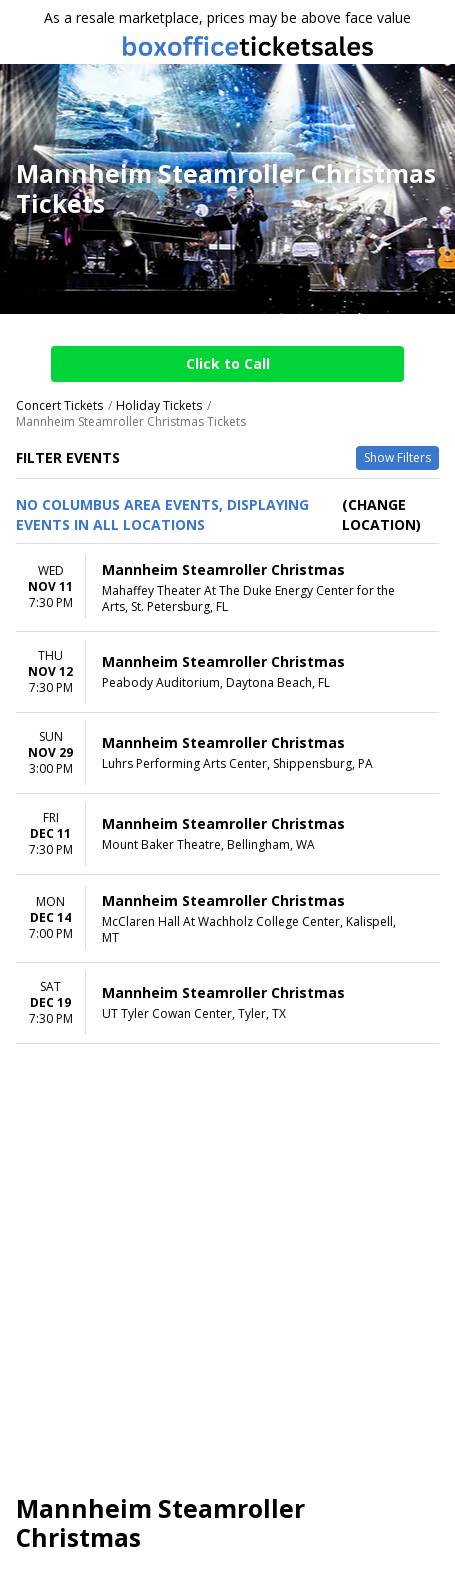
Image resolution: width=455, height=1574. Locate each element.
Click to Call (228, 363)
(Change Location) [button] (381, 514)
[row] (227, 588)
